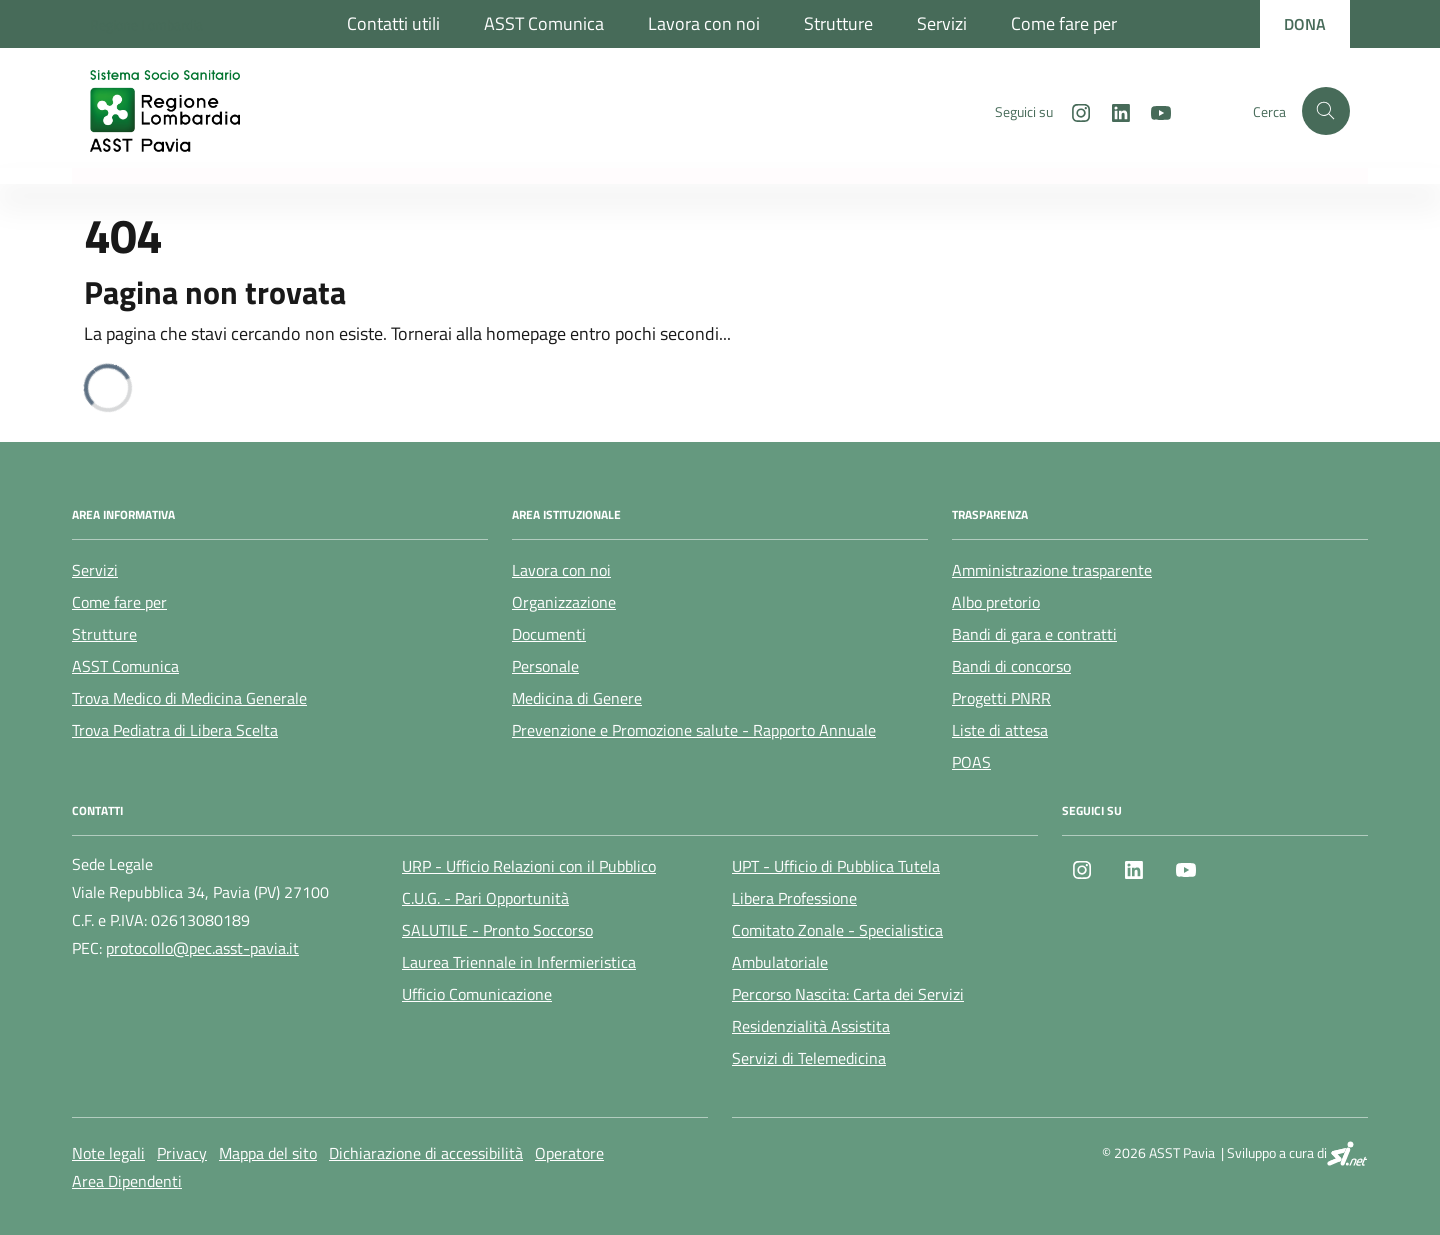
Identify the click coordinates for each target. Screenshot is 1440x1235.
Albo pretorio (996, 602)
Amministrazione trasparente (1052, 570)
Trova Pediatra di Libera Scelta (175, 730)
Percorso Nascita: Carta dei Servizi (848, 994)
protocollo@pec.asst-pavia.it (202, 948)
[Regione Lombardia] (146, 24)
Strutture (838, 23)
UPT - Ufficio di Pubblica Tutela (836, 866)
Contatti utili (393, 23)
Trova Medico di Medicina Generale (189, 698)
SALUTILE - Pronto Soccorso (497, 930)
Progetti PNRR (1001, 698)
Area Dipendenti (127, 1181)
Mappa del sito (268, 1153)
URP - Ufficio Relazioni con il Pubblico (529, 866)
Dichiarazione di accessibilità (426, 1153)
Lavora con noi (704, 23)
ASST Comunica (544, 23)
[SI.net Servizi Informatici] (1347, 1153)
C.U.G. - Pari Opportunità (485, 898)
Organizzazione (564, 602)
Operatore (569, 1153)
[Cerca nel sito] (1326, 111)
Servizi (942, 23)
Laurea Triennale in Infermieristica (519, 962)
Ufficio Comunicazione (477, 994)
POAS (971, 762)
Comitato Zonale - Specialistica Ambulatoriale (837, 946)
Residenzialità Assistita (811, 1026)
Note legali (108, 1153)
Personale (545, 666)
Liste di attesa (1000, 730)
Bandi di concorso (1011, 666)
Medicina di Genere (577, 698)
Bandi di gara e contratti (1034, 634)
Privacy (182, 1153)
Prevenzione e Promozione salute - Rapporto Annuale (694, 730)
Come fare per (1064, 23)
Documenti (549, 634)
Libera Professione (794, 898)
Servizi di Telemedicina (809, 1058)
